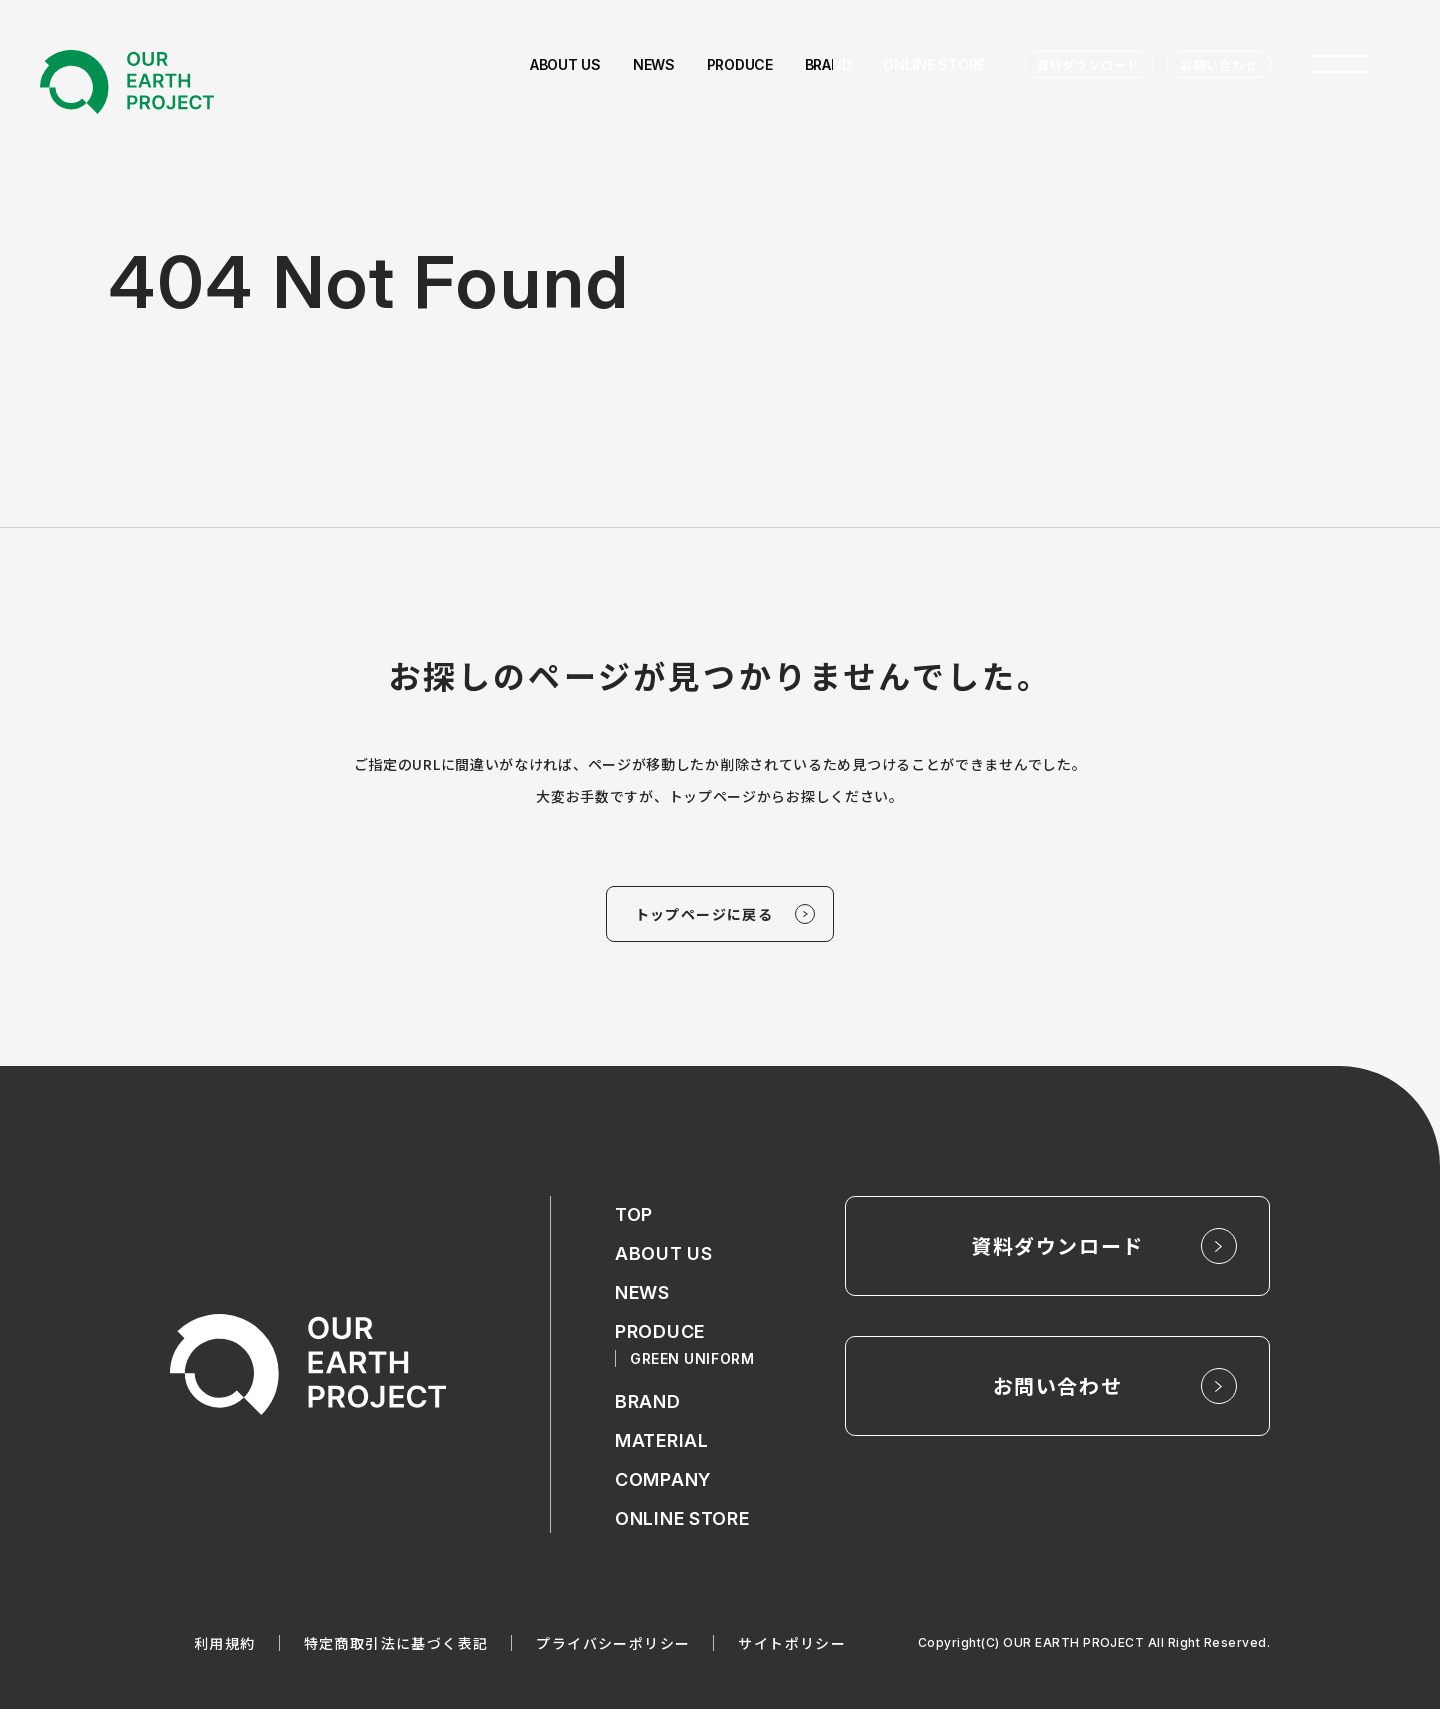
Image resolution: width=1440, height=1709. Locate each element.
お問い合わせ (1219, 64)
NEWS (642, 1292)
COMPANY (663, 1479)
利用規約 (225, 1643)
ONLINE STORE (682, 1518)
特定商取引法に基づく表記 (396, 1643)
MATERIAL (662, 1440)
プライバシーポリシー (613, 1643)
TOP (634, 1214)
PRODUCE (660, 1331)
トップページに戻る (704, 914)
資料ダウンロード (1089, 64)
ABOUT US (664, 1253)
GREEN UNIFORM (692, 1358)
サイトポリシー (792, 1643)
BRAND (648, 1401)
